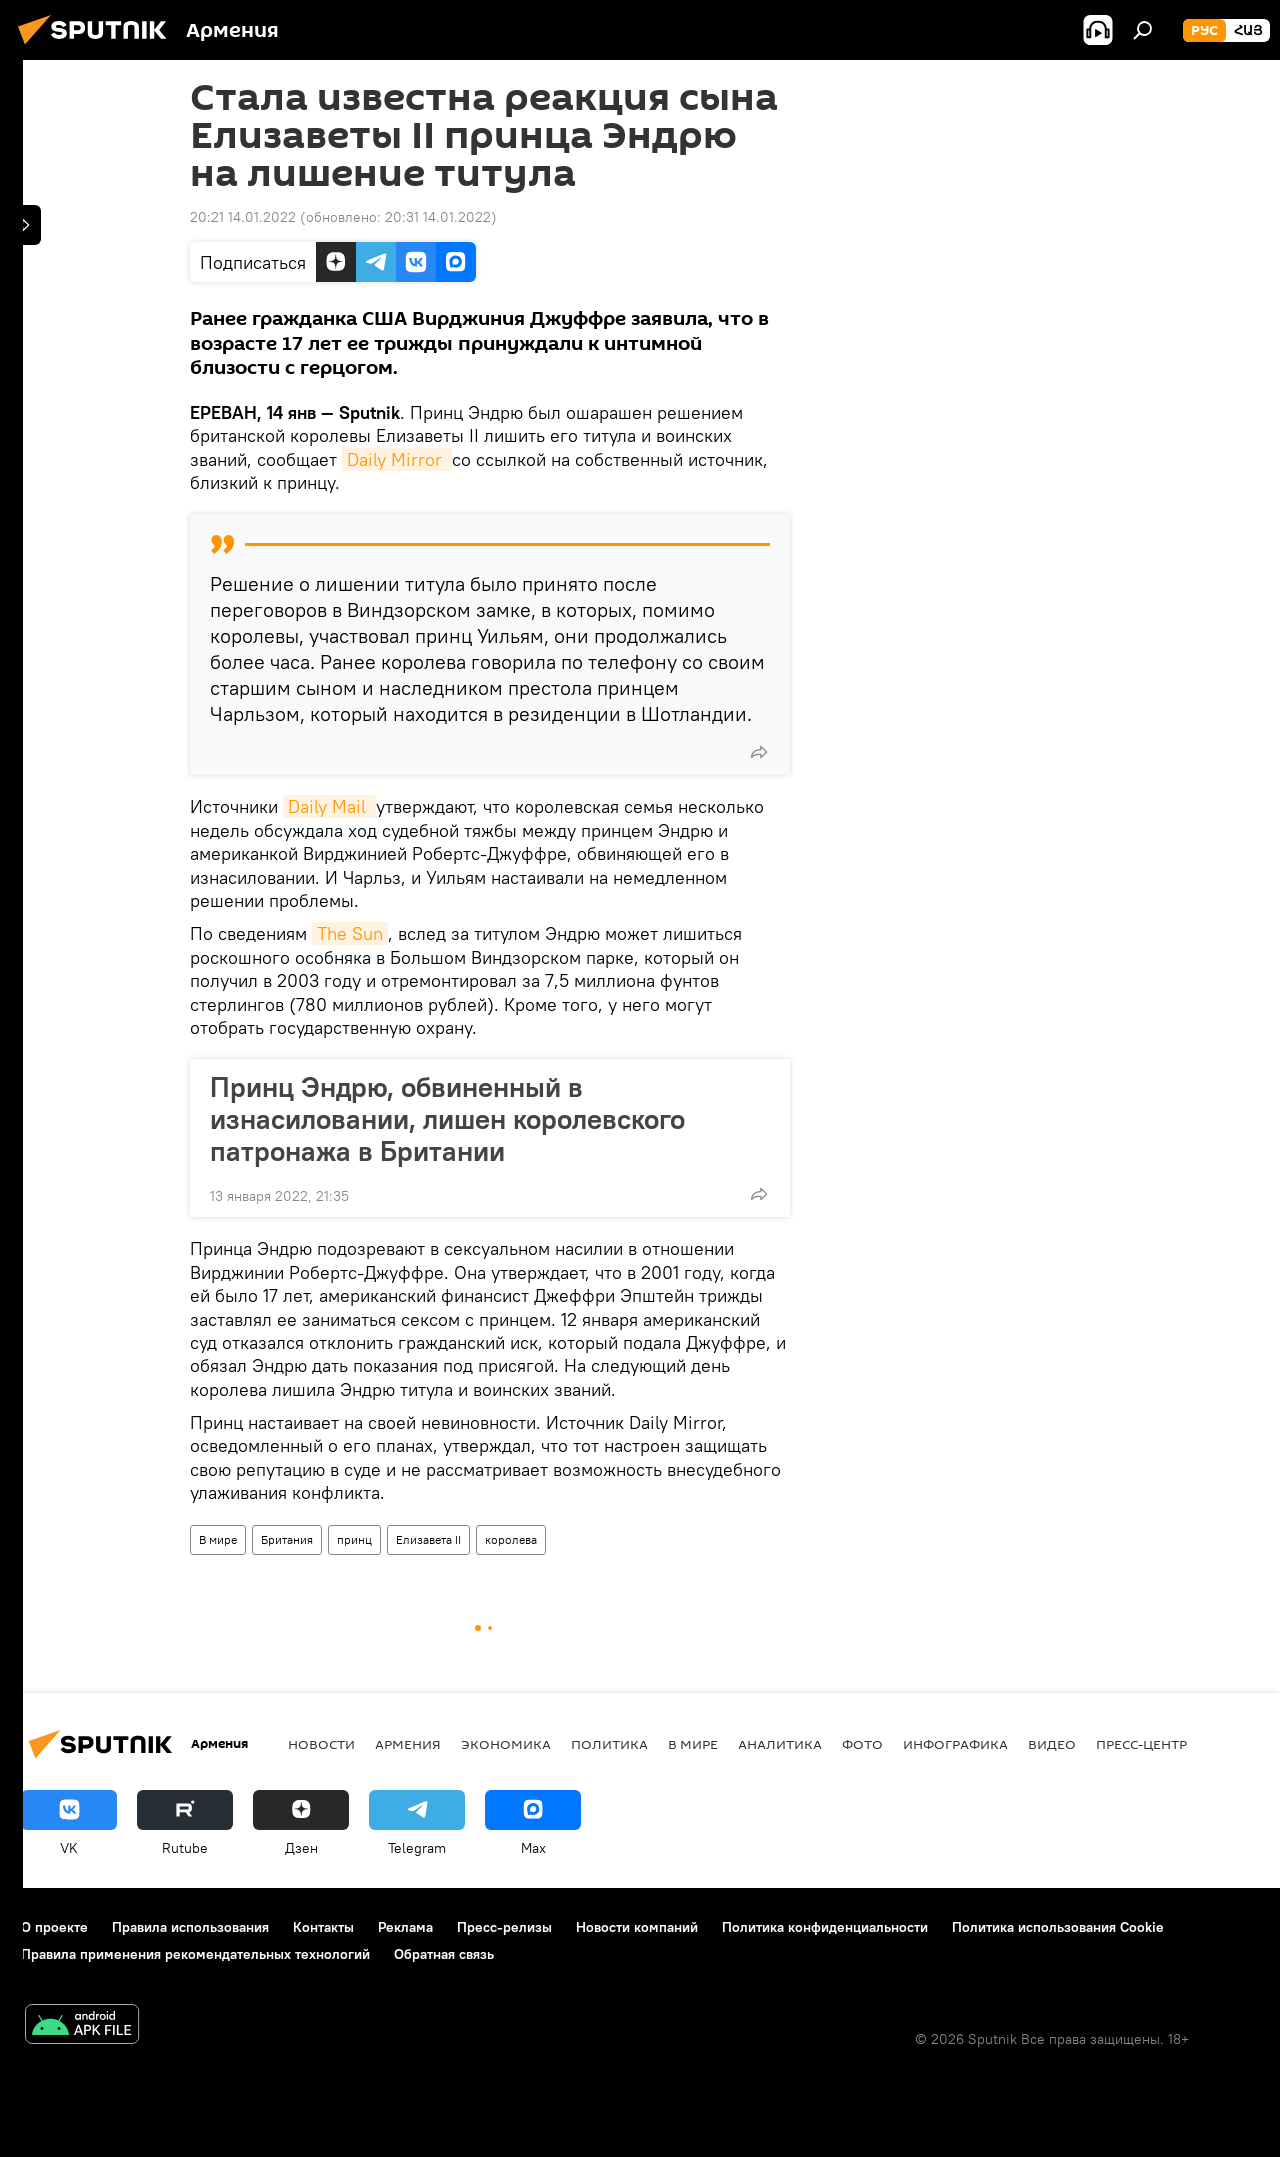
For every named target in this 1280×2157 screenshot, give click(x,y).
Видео (1052, 1744)
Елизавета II (428, 1539)
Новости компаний (637, 1927)
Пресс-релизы (504, 1927)
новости (321, 1744)
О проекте (54, 1927)
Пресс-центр (1141, 1744)
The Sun (350, 933)
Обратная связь (444, 1954)
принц (354, 1539)
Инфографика (955, 1744)
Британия (287, 1539)
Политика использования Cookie (1058, 1927)
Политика (609, 1744)
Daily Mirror (397, 459)
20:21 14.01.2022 (243, 217)
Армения (408, 1744)
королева (511, 1539)
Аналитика (780, 1744)
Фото (862, 1744)
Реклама (405, 1927)
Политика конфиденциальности (825, 1927)
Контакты (323, 1927)
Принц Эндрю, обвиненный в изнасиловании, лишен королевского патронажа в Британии (447, 1119)
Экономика (506, 1744)
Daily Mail (329, 806)
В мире (218, 1539)
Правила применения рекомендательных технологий (195, 1954)
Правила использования (190, 1927)
